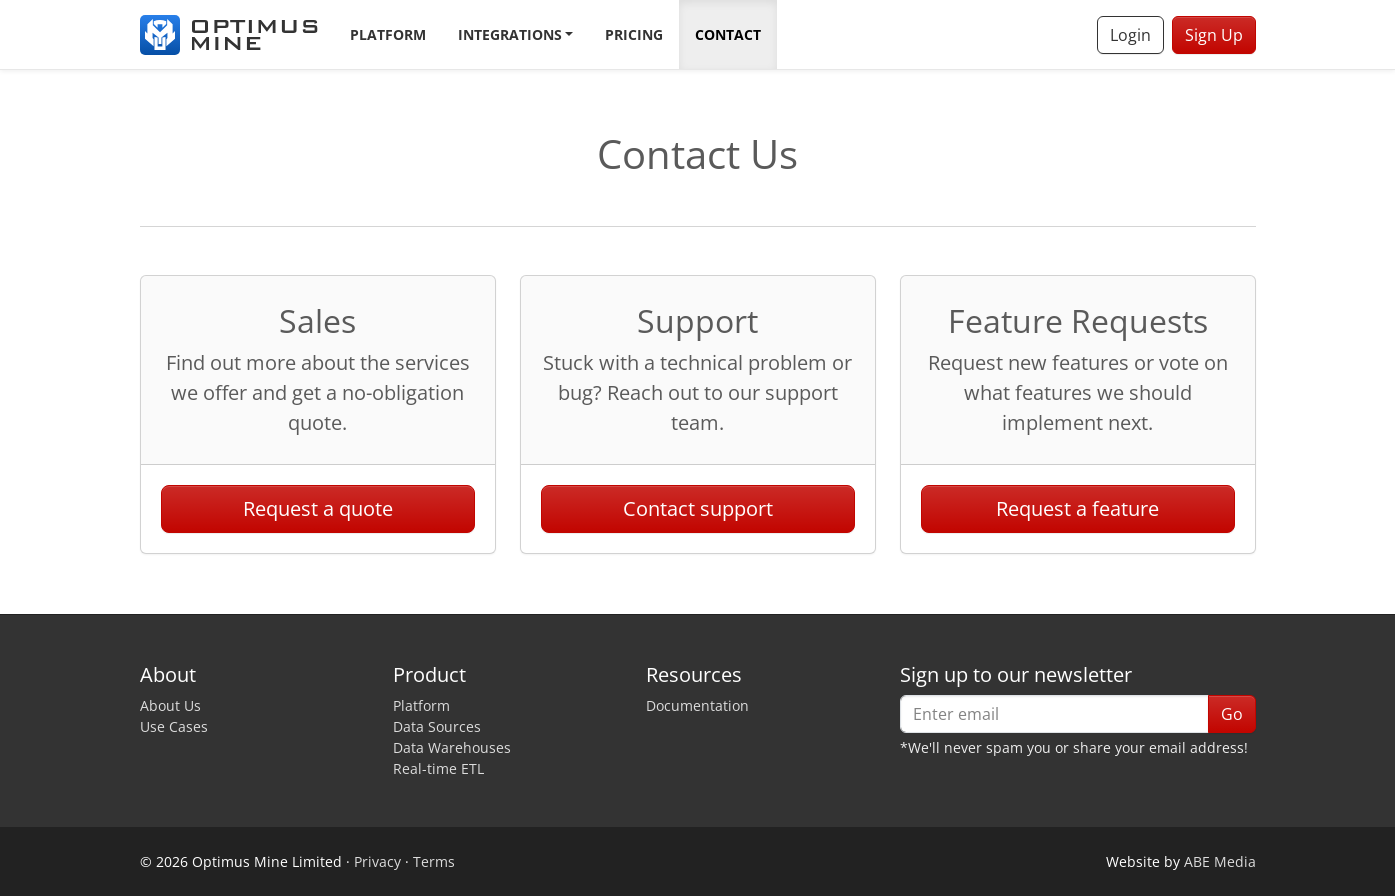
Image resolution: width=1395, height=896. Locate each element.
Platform (388, 34)
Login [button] (1130, 35)
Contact (728, 34)
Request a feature (1077, 508)
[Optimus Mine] (229, 35)
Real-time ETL (438, 768)
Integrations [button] (510, 34)
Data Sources (437, 726)
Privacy (377, 861)
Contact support (698, 508)
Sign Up (1214, 35)
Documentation (697, 705)
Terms (434, 861)
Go (1232, 714)
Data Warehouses (452, 747)
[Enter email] (1054, 714)
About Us (170, 705)
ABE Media (1220, 861)
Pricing (634, 34)
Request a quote (318, 508)
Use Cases (174, 726)
